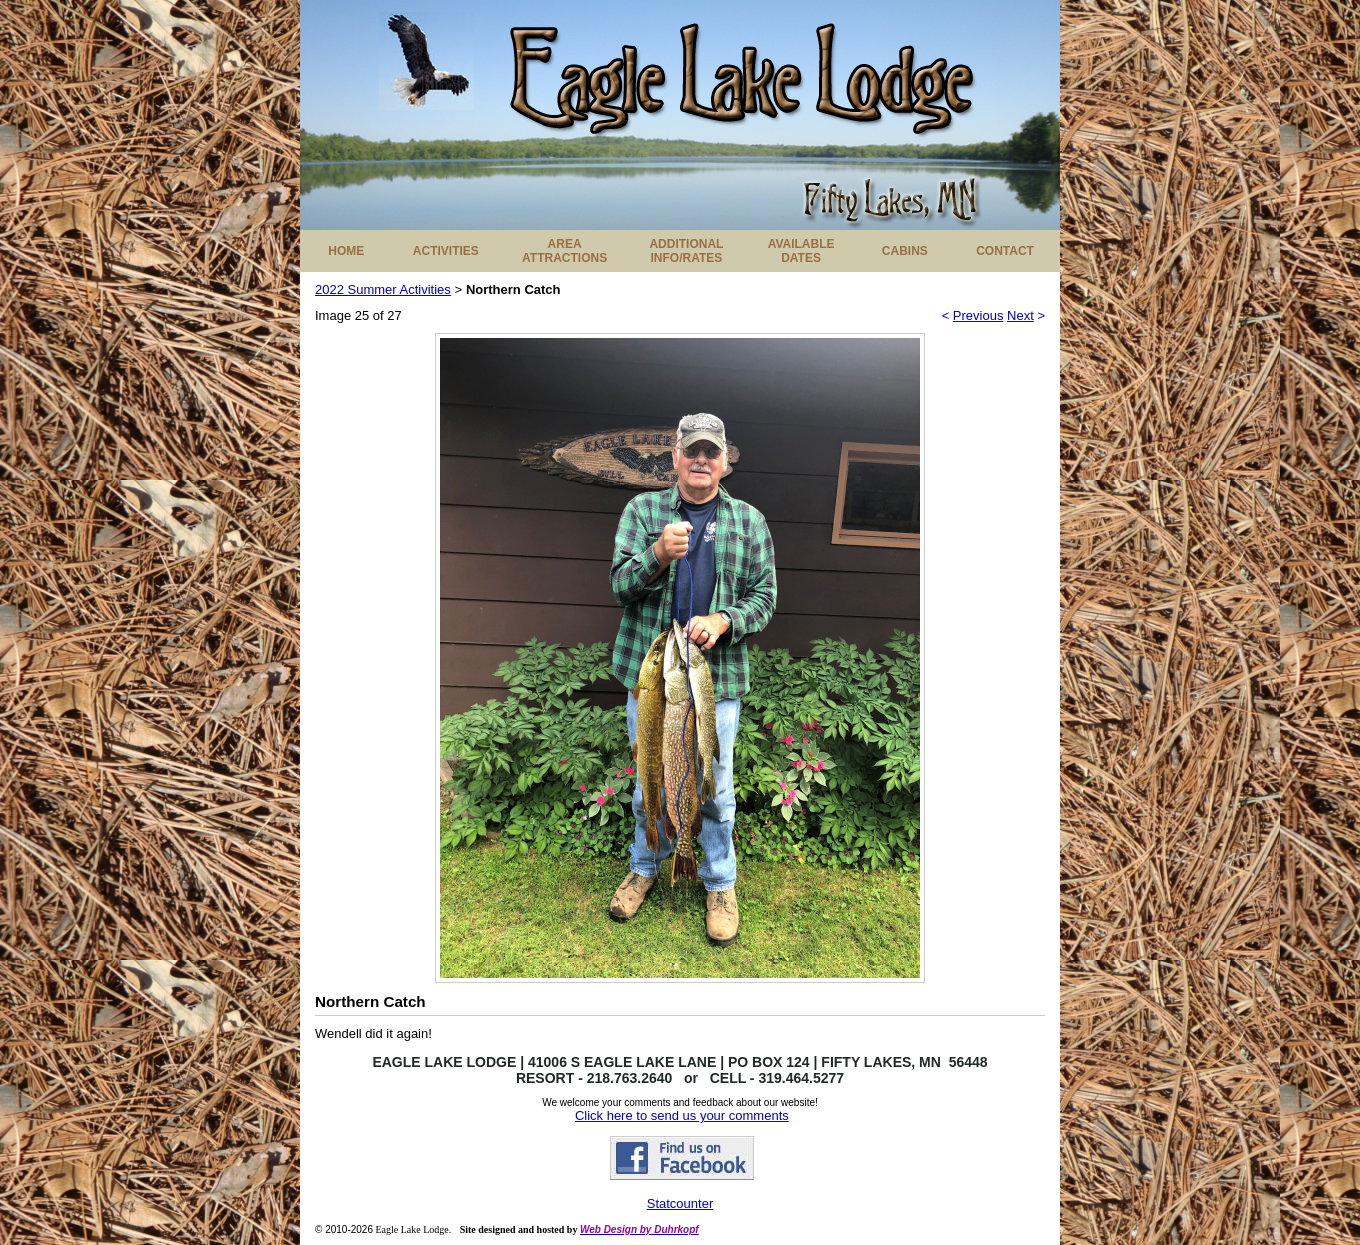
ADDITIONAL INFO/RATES (686, 251)
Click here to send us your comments (682, 1115)
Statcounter (680, 1203)
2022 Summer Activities (383, 289)
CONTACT (1005, 251)
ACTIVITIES (446, 251)
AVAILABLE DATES (801, 251)
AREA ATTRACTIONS (564, 251)
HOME (346, 251)
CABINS (905, 251)
